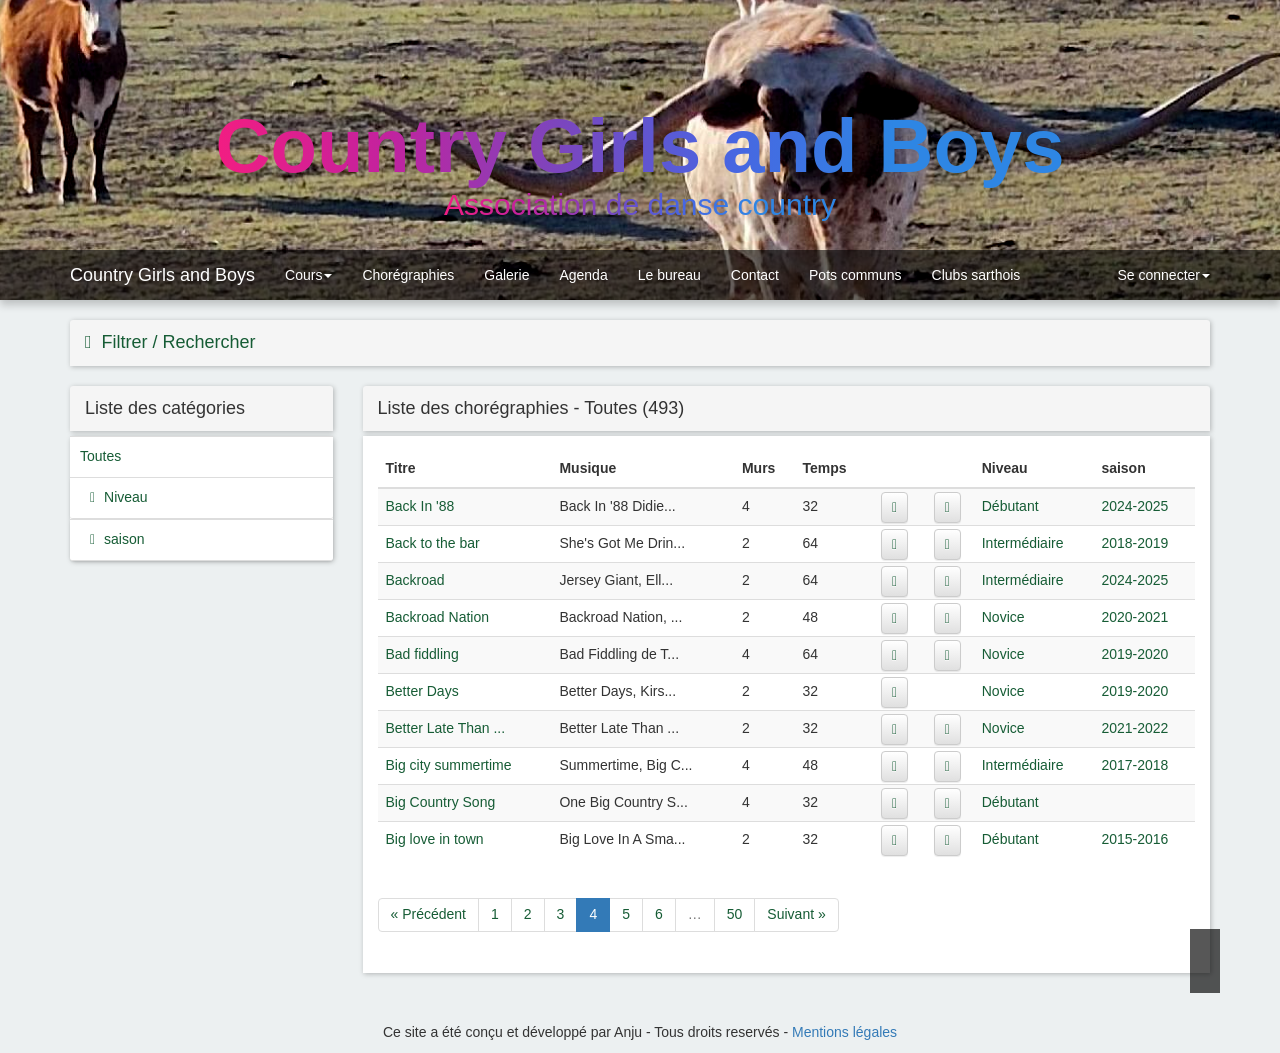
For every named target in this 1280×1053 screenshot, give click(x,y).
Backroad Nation (438, 617)
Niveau (123, 497)
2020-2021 (1134, 617)
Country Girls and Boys (162, 275)
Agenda (583, 275)
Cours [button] (308, 275)
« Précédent (429, 914)
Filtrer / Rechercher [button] (176, 342)
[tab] (640, 343)
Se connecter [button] (1162, 275)
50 (735, 914)
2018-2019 (1134, 543)
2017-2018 (1134, 765)
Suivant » (796, 914)
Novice (1003, 617)
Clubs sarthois (976, 275)
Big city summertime (449, 765)
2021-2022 (1134, 728)
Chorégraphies (408, 275)
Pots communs (855, 275)
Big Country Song (441, 802)
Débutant (1010, 506)
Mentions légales (844, 1032)
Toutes (100, 456)
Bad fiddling (422, 654)
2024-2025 (1134, 506)
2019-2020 (1134, 654)
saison (122, 539)
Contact (755, 275)
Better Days (422, 691)
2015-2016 (1134, 839)
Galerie (506, 275)
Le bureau (669, 275)
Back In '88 (420, 506)
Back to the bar (433, 543)
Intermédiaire (1023, 543)
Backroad (415, 580)
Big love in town (435, 839)
